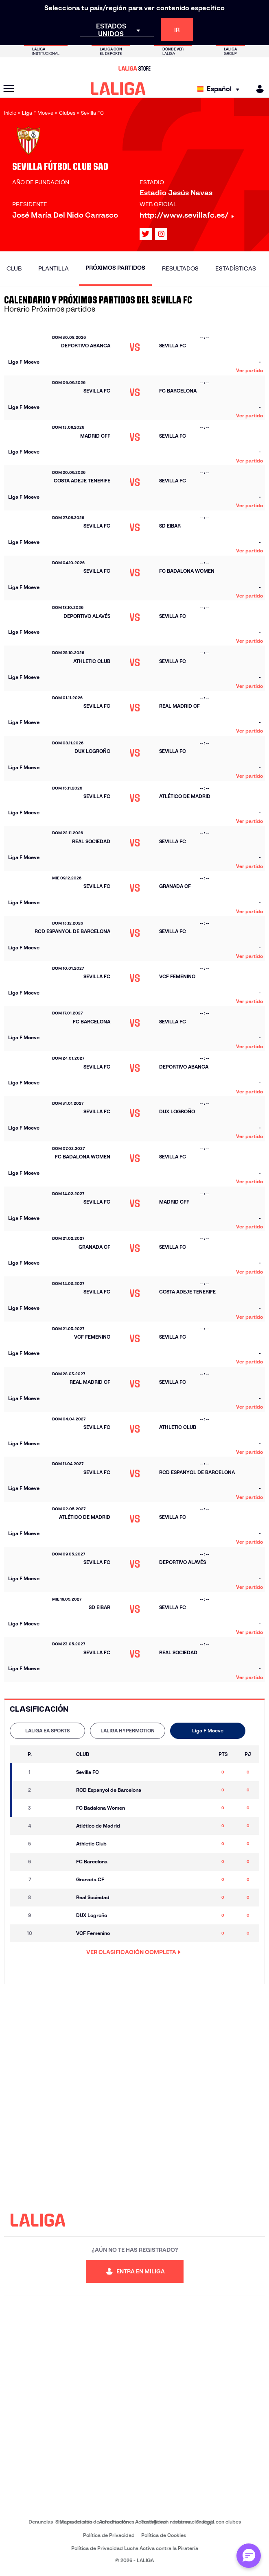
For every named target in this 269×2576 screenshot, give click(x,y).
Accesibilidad (151, 2521)
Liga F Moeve (207, 1730)
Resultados (180, 268)
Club (14, 268)
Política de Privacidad (109, 2535)
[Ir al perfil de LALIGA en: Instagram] (161, 234)
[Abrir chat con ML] (248, 2555)
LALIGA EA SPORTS (47, 1730)
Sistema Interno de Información (92, 2521)
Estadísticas (235, 268)
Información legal (193, 2521)
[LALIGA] (118, 88)
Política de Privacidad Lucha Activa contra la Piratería (134, 2548)
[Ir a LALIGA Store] (134, 68)
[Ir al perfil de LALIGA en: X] (146, 234)
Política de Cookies (163, 2535)
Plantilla (53, 268)
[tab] (47, 1731)
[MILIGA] (257, 89)
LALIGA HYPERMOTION (128, 1730)
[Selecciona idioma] (220, 89)
